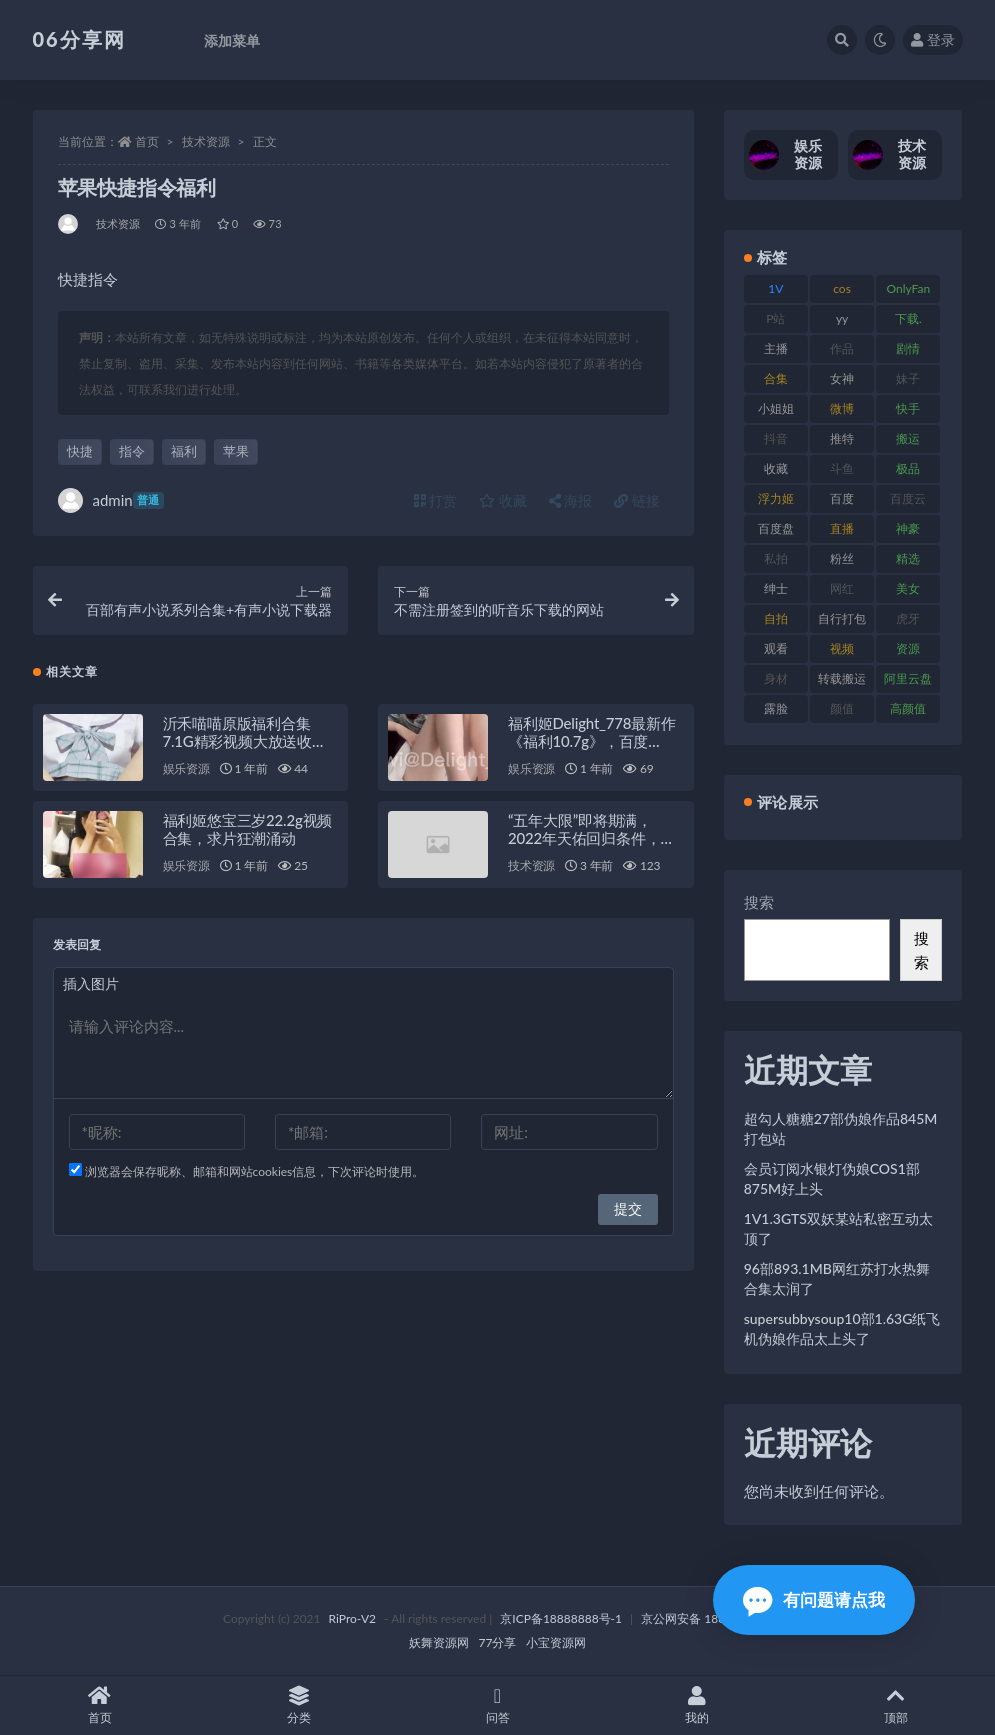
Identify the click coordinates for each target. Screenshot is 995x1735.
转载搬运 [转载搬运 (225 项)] (842, 678)
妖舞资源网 (439, 1642)
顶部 (895, 1705)
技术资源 (206, 141)
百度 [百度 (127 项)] (842, 498)
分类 (298, 1705)
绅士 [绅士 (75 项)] (776, 588)
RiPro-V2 (352, 1618)
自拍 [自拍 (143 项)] (776, 618)
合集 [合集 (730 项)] (776, 378)
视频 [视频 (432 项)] (842, 648)
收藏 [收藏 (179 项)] (776, 468)
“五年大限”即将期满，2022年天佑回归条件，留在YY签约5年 (591, 838)
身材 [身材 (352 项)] (776, 678)
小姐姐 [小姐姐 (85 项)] (776, 408)
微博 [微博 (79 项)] (842, 408)
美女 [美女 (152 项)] (908, 588)
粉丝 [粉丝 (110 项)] (842, 558)
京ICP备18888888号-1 (561, 1618)
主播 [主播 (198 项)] (776, 348)
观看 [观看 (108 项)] (776, 648)
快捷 (80, 451)
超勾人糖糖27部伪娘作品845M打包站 (841, 1128)
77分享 (498, 1642)
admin (111, 500)
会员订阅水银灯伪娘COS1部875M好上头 (832, 1178)
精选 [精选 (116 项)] (908, 558)
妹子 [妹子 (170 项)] (908, 378)
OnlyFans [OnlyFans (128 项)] (908, 292)
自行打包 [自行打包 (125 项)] (842, 618)
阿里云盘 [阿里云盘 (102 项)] (908, 678)
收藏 (503, 500)
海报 (571, 500)
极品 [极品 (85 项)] (908, 468)
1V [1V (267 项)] (775, 288)
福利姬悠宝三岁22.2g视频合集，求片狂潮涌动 (248, 829)
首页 (147, 141)
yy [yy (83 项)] (842, 318)
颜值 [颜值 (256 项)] (842, 708)
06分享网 (79, 39)
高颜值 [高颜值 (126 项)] (908, 708)
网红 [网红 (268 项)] (842, 588)
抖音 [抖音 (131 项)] (776, 438)
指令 (132, 451)
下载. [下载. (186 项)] (908, 318)
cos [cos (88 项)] (842, 288)
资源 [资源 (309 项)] (908, 648)
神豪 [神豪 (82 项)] (908, 528)
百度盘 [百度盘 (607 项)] (776, 528)
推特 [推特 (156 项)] (842, 438)
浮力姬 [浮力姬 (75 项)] (776, 498)
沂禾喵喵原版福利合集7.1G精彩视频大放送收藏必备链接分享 (245, 741)
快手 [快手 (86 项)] (908, 408)
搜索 (759, 902)
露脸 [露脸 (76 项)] (776, 708)
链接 (637, 500)
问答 (497, 1705)
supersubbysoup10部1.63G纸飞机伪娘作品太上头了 (842, 1328)
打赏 (436, 500)
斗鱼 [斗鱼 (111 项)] (842, 468)
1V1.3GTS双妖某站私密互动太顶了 (838, 1228)
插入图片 (91, 983)
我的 (696, 1705)
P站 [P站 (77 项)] (775, 318)
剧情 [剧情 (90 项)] (908, 348)
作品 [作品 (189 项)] (842, 348)
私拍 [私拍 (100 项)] (776, 558)
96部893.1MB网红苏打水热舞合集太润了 (837, 1278)
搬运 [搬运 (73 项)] (908, 438)
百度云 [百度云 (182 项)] (908, 498)
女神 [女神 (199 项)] (842, 378)
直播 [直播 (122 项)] (842, 528)
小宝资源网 (556, 1642)
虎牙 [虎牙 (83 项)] (908, 618)
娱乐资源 (186, 768)
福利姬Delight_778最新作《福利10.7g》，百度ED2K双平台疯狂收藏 (592, 741)
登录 (933, 39)
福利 (184, 451)
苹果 (236, 451)
